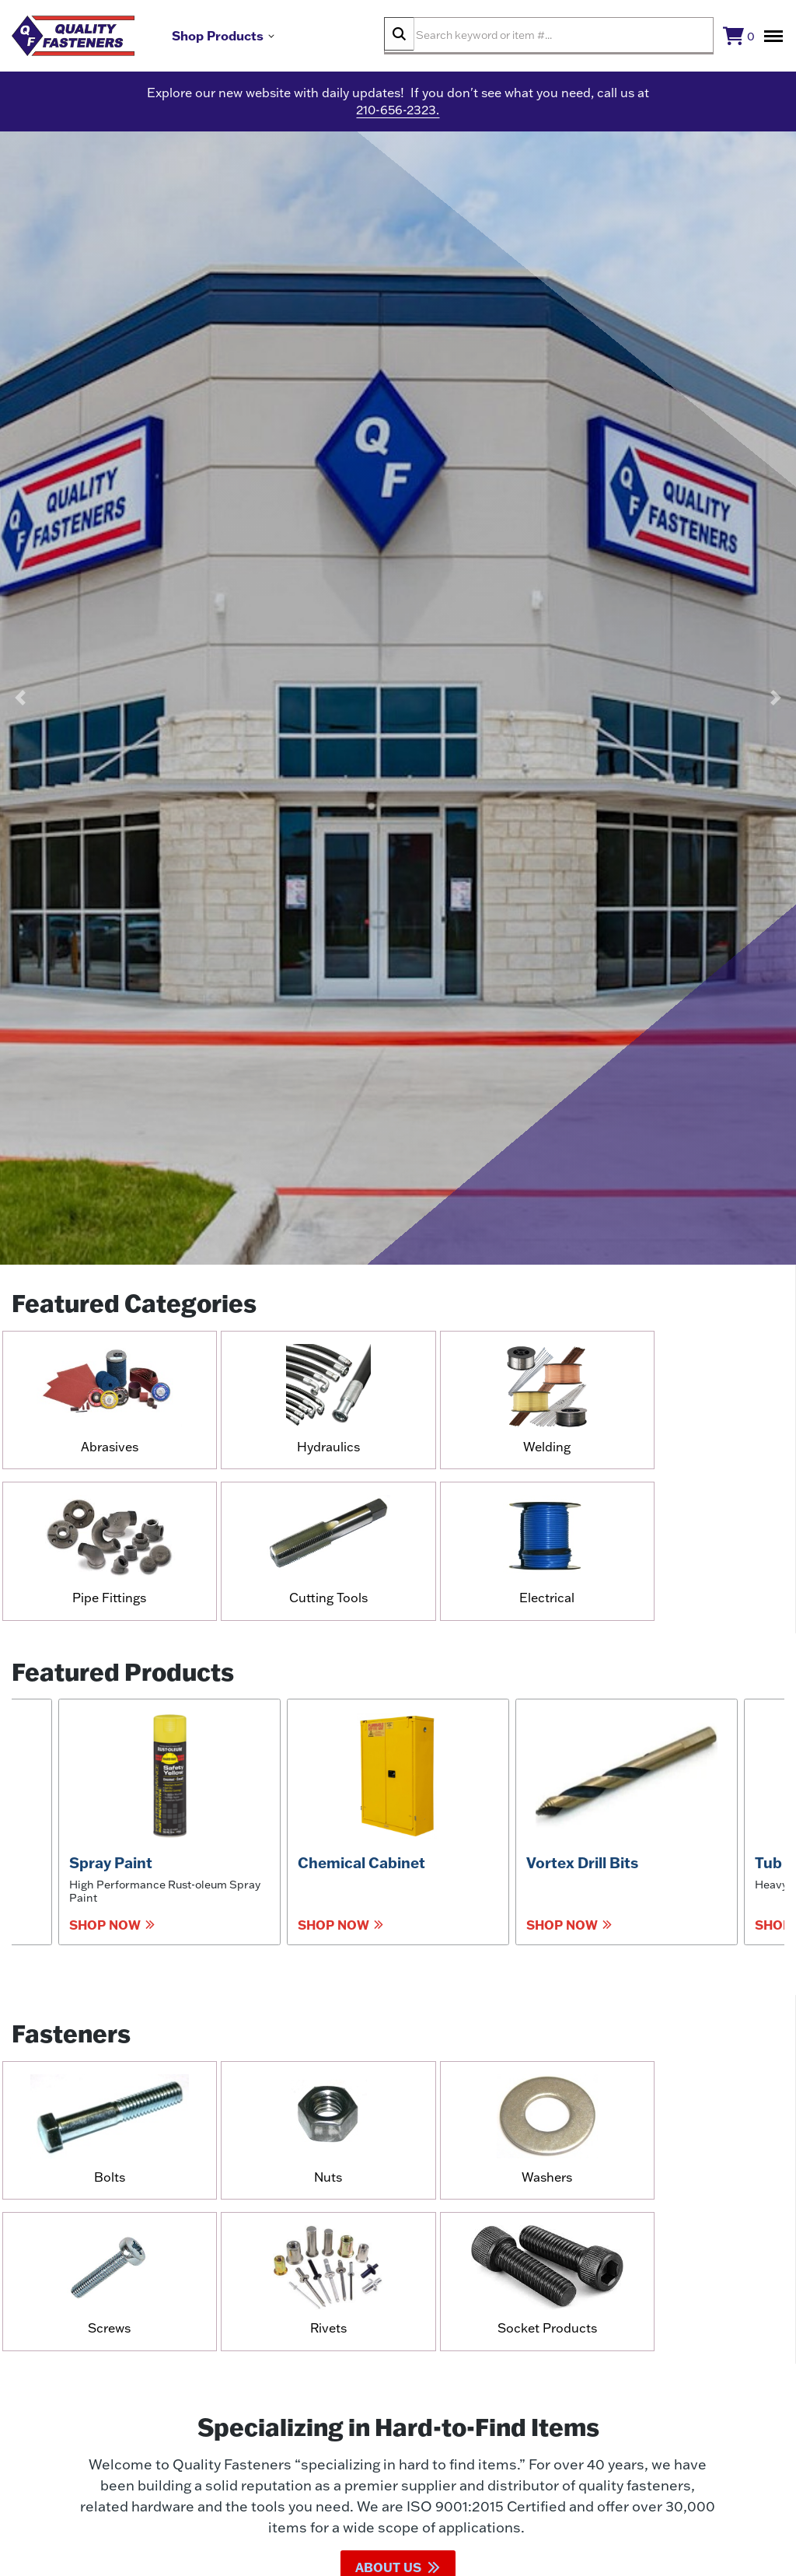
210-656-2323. (397, 116)
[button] (20, 704)
